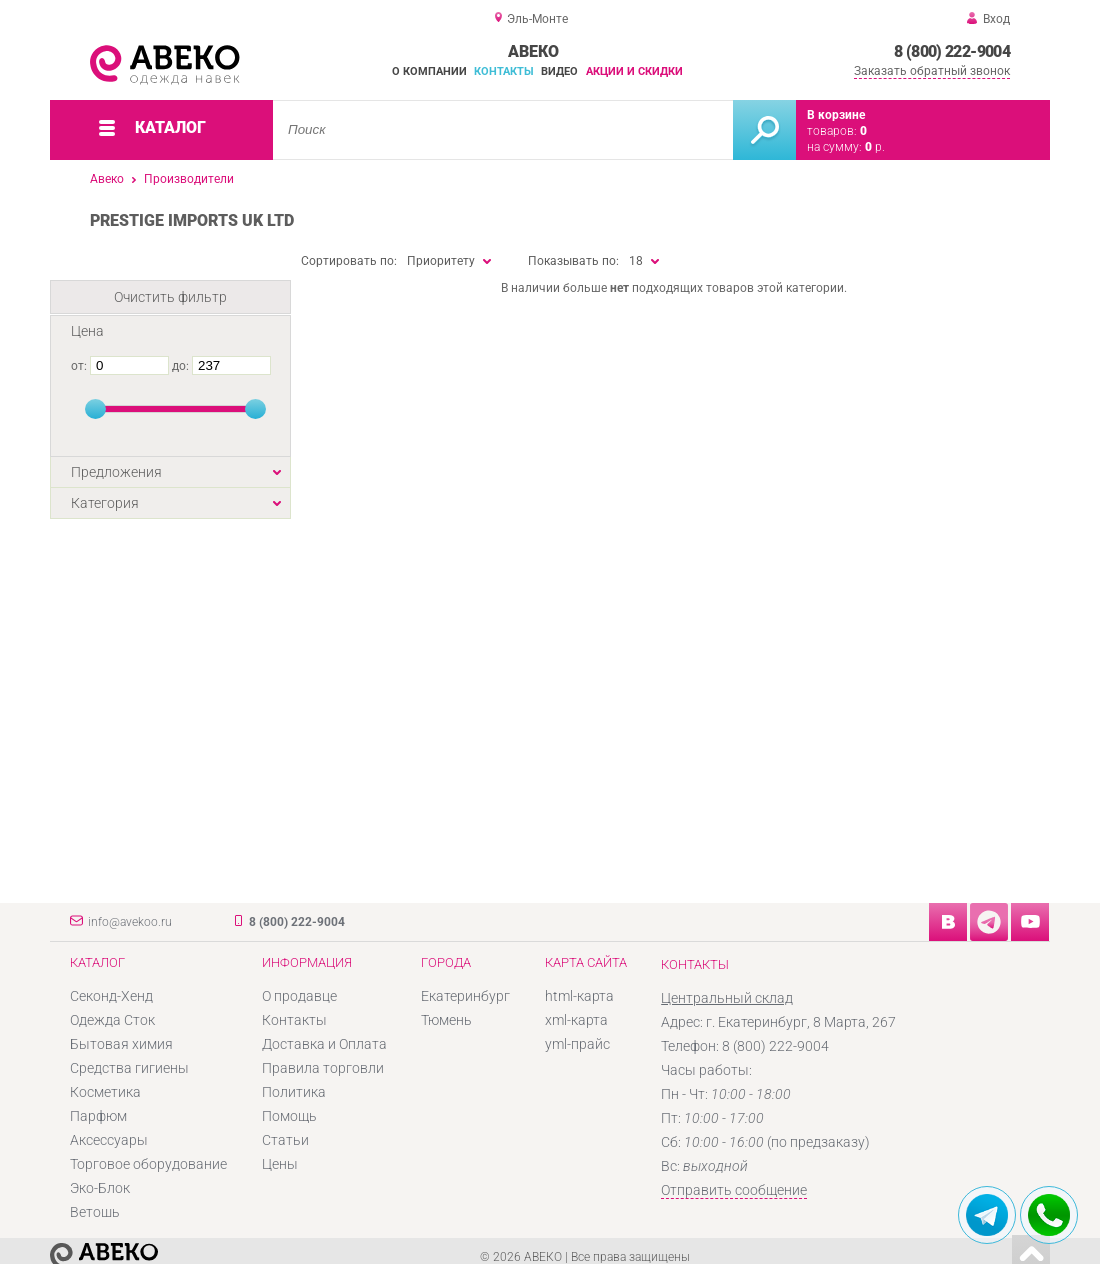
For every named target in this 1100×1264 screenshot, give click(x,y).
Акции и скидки (634, 71)
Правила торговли (323, 1068)
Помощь (289, 1116)
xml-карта (576, 1020)
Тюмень (446, 1020)
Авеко (107, 179)
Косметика (105, 1092)
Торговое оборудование (148, 1164)
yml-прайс (577, 1044)
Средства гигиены (129, 1068)
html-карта (579, 996)
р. (875, 147)
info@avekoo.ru (130, 922)
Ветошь (95, 1212)
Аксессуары (109, 1140)
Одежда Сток (112, 1020)
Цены (280, 1164)
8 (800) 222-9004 (952, 51)
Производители (189, 179)
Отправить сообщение (734, 1190)
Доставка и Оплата (324, 1044)
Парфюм (98, 1116)
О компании (429, 71)
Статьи (285, 1140)
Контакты (504, 71)
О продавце (299, 996)
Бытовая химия (121, 1044)
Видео (559, 71)
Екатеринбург (465, 996)
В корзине (836, 115)
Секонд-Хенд (111, 996)
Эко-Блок (100, 1188)
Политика (294, 1092)
